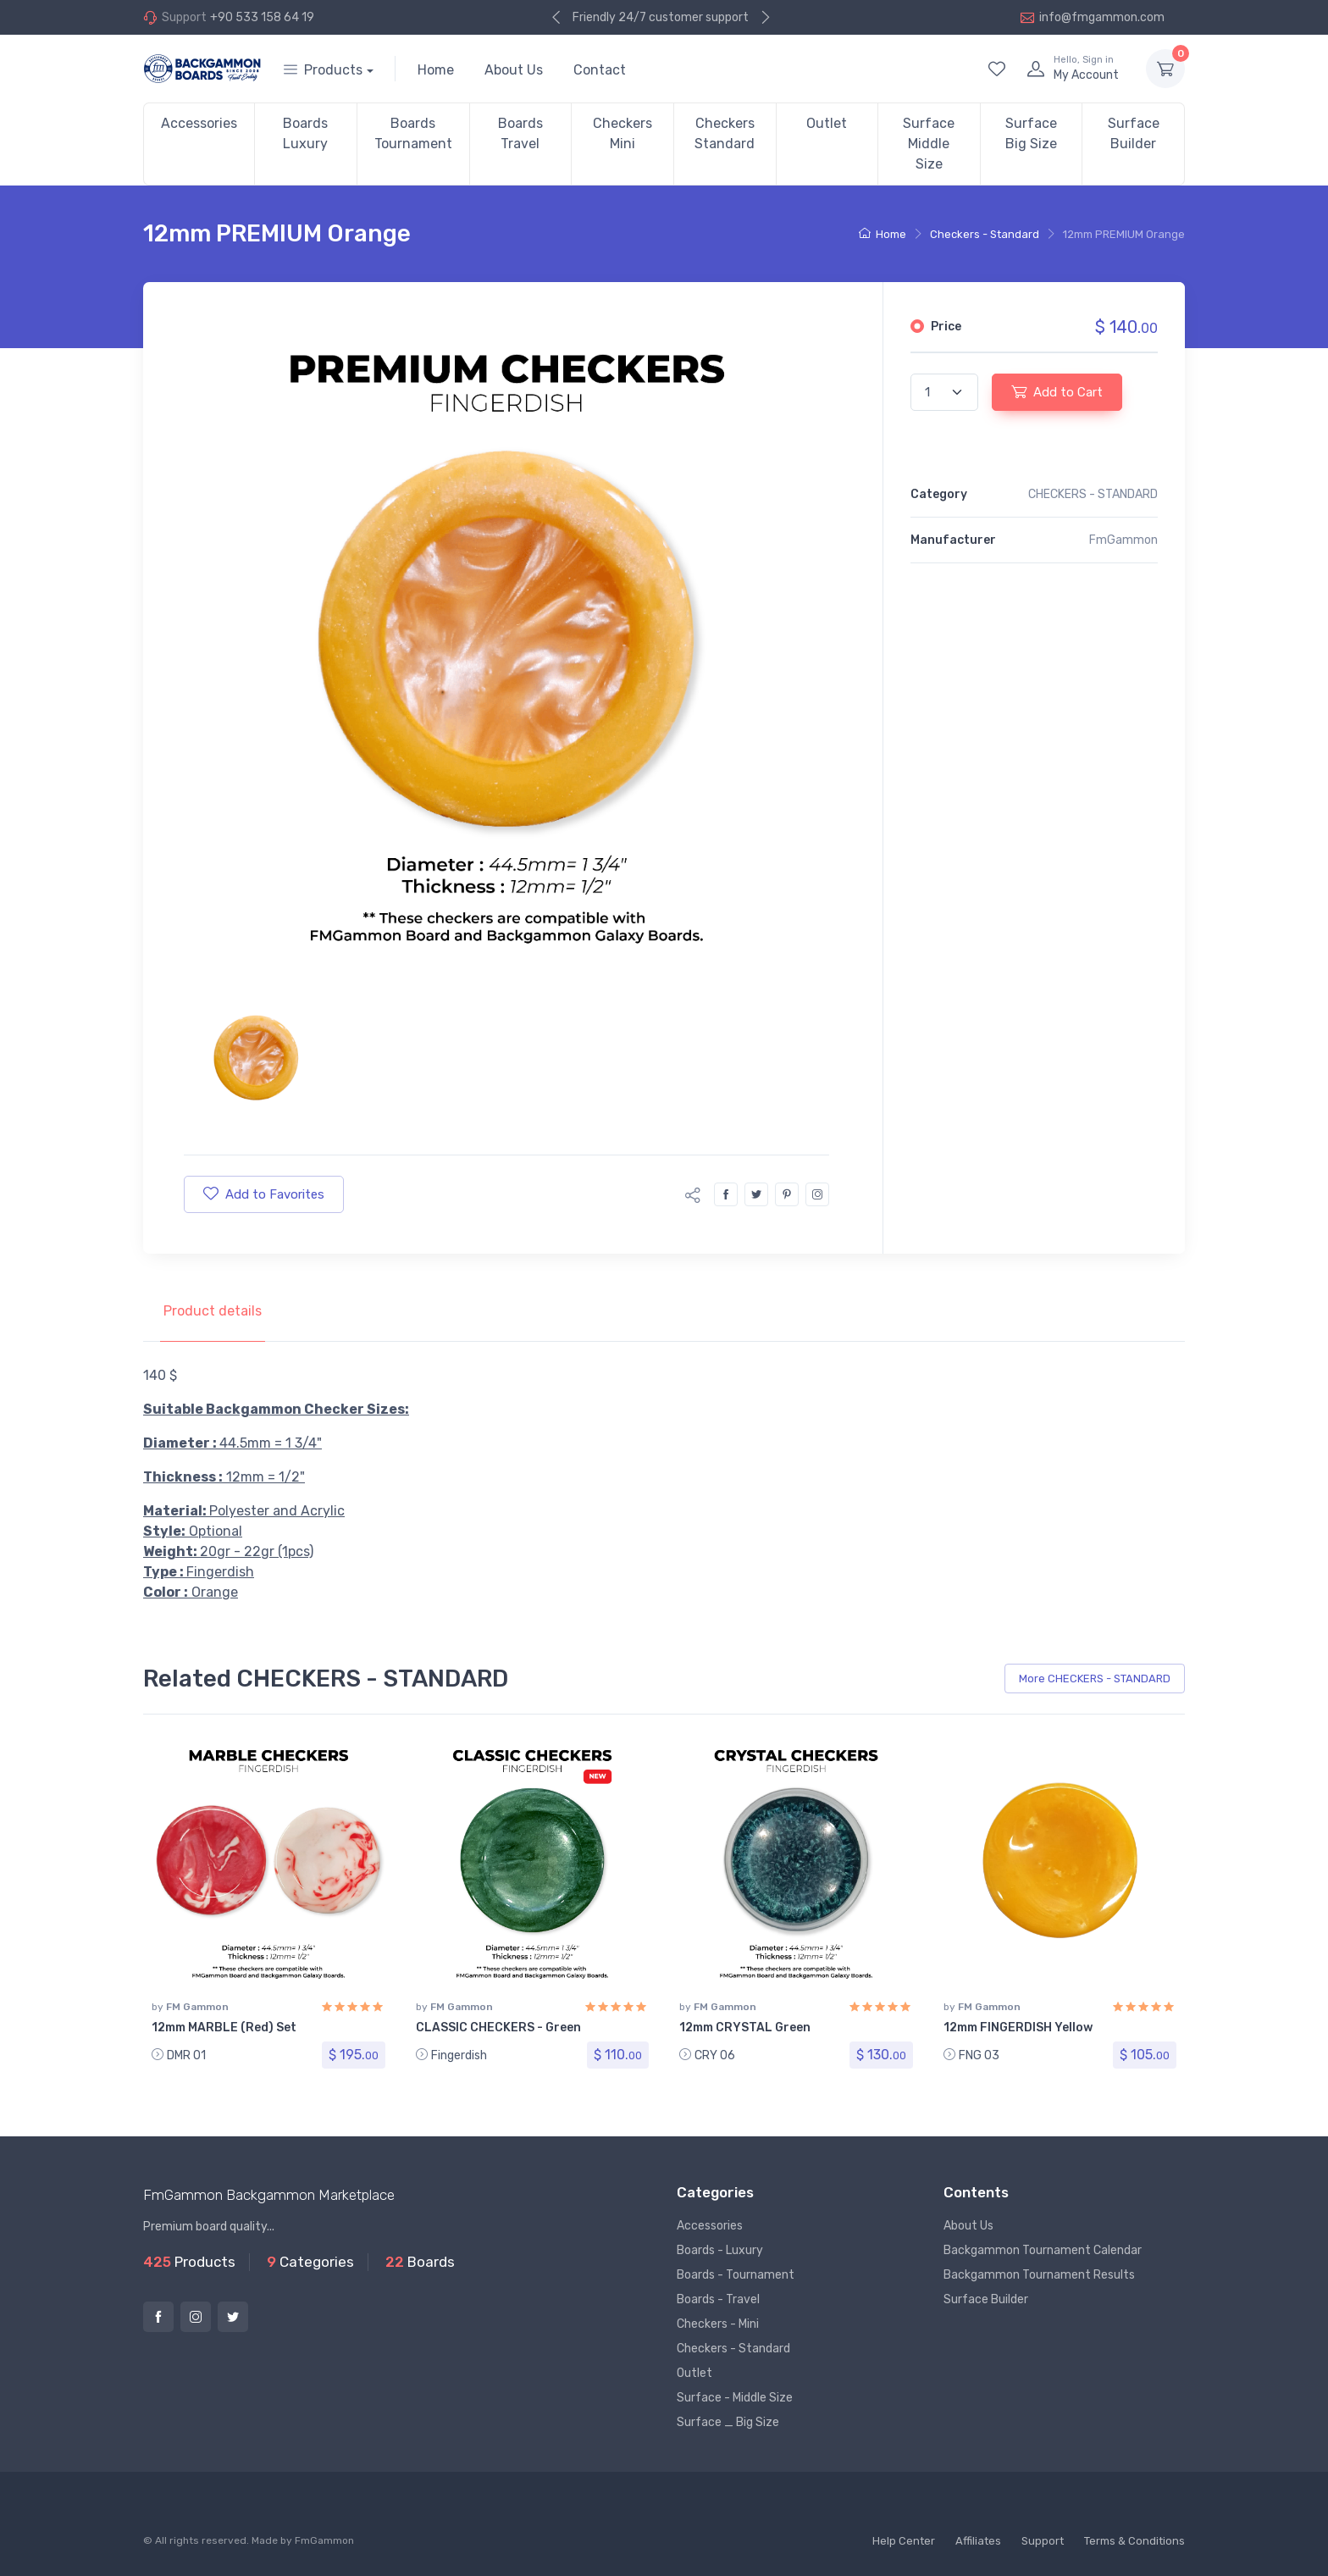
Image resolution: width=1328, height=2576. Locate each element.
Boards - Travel (718, 2299)
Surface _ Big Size (728, 2422)
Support (1042, 2540)
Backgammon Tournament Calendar (1042, 2250)
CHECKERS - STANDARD (1093, 494)
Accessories (199, 123)
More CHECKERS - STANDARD (1094, 1678)
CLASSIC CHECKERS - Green (498, 2027)
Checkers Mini (622, 133)
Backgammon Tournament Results (1039, 2275)
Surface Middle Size (929, 143)
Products (323, 70)
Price (946, 326)
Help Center (903, 2540)
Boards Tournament (413, 133)
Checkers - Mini (718, 2324)
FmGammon (324, 2540)
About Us (513, 70)
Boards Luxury (305, 133)
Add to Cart (1057, 391)
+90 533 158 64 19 (262, 17)
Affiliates (978, 2540)
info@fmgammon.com (1093, 17)
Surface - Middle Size (735, 2397)
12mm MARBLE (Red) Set (224, 2027)
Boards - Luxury (720, 2250)
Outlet (826, 123)
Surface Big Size (1031, 133)
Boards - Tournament (735, 2275)
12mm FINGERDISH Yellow (1018, 2027)
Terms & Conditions (1134, 2540)
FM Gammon (197, 2007)
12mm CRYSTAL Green (745, 2027)
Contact (599, 70)
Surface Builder (1133, 133)
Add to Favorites (263, 1193)
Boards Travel (520, 133)
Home (436, 70)
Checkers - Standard (984, 234)
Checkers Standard (724, 133)
